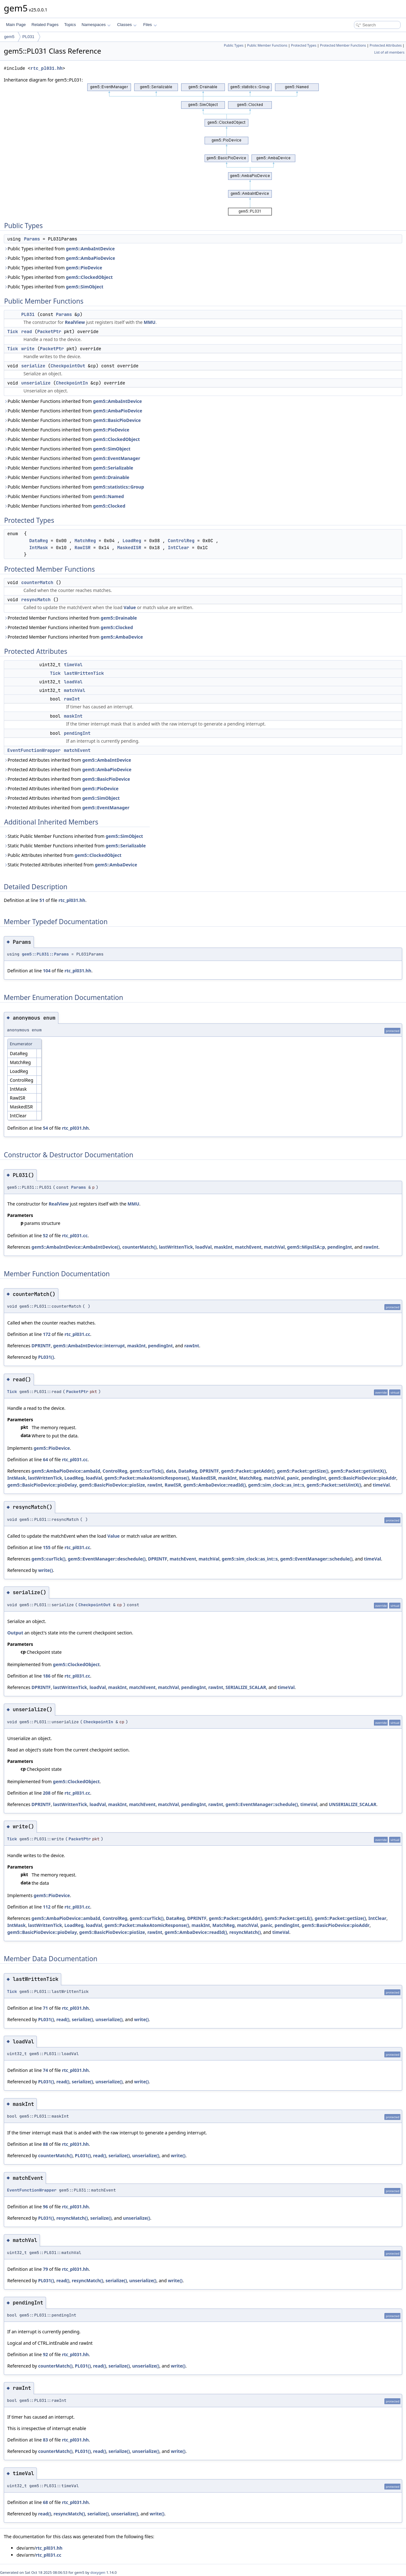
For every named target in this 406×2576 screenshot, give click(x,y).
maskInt (73, 716)
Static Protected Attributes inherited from (70, 865)
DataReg (38, 540)
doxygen (97, 2572)
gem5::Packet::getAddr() (247, 1471)
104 (46, 971)
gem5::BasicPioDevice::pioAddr (362, 1478)
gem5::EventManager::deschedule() (107, 1559)
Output (15, 1633)
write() (45, 1570)
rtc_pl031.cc (75, 1235)
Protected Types (303, 45)
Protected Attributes (386, 45)
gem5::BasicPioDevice (117, 420)
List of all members (389, 52)
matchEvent (77, 750)
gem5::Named (108, 496)
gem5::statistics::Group (118, 487)
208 (46, 1793)
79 (45, 2269)
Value (130, 607)
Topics (70, 24)
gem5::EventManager (116, 458)
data (171, 1471)
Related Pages (44, 24)
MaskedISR (129, 547)
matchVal (74, 690)
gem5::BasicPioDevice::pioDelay (42, 1485)
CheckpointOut (67, 366)
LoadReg (131, 540)
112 (46, 1907)
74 (45, 2070)
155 (46, 1547)
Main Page (16, 24)
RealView (75, 322)
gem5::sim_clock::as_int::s (276, 1485)
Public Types (234, 45)
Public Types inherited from (59, 249)
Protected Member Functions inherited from (70, 618)
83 (45, 2440)
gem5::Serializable (113, 468)
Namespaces (96, 24)
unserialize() (109, 2019)
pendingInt (77, 733)
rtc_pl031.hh (46, 68)
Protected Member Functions (343, 45)
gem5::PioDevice (84, 268)
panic (293, 1478)
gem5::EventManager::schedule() (316, 1559)
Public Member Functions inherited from (73, 401)
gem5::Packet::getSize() (302, 1471)
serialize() (82, 2019)
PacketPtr (49, 331)
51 (41, 900)
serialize (33, 366)
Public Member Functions (267, 45)
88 (45, 2144)
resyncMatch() (245, 1932)
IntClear (178, 547)
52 (45, 1235)
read (26, 331)
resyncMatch (35, 599)
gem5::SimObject (84, 287)
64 (45, 1459)
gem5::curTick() (147, 1471)
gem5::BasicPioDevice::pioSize (112, 1485)
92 (45, 2354)
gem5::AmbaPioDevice (90, 258)
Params (32, 239)
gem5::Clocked (109, 506)
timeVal (73, 664)
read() (62, 2019)
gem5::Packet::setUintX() (333, 1485)
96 (45, 2207)
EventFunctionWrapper (34, 750)
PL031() (46, 1357)
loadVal (73, 682)
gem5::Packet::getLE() (288, 1918)
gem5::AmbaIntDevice (90, 249)
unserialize (35, 383)
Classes (127, 24)
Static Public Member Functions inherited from (73, 836)
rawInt (72, 699)
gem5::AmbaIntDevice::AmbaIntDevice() (75, 1247)
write (28, 349)
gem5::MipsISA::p (306, 1247)
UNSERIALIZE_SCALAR (352, 1804)
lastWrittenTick (84, 673)
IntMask (38, 547)
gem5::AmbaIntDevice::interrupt (89, 1346)
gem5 (9, 36)
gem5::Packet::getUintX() (358, 1471)
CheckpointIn (72, 383)
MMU (149, 322)
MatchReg (85, 540)
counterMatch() (139, 1247)
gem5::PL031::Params (45, 954)
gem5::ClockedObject (89, 277)
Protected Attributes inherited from (67, 760)
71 (45, 2008)
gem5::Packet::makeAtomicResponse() (147, 1478)
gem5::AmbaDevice (122, 637)
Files (150, 24)
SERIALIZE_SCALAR (246, 1687)
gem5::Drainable (111, 477)
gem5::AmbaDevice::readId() (214, 1485)
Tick (12, 331)
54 (45, 1128)
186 (46, 1676)
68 (45, 2502)
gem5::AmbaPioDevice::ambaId (65, 1471)
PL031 (29, 36)
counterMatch (37, 582)
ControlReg (181, 540)
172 (46, 1334)
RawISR (82, 547)
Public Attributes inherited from (62, 855)
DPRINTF (41, 1346)
